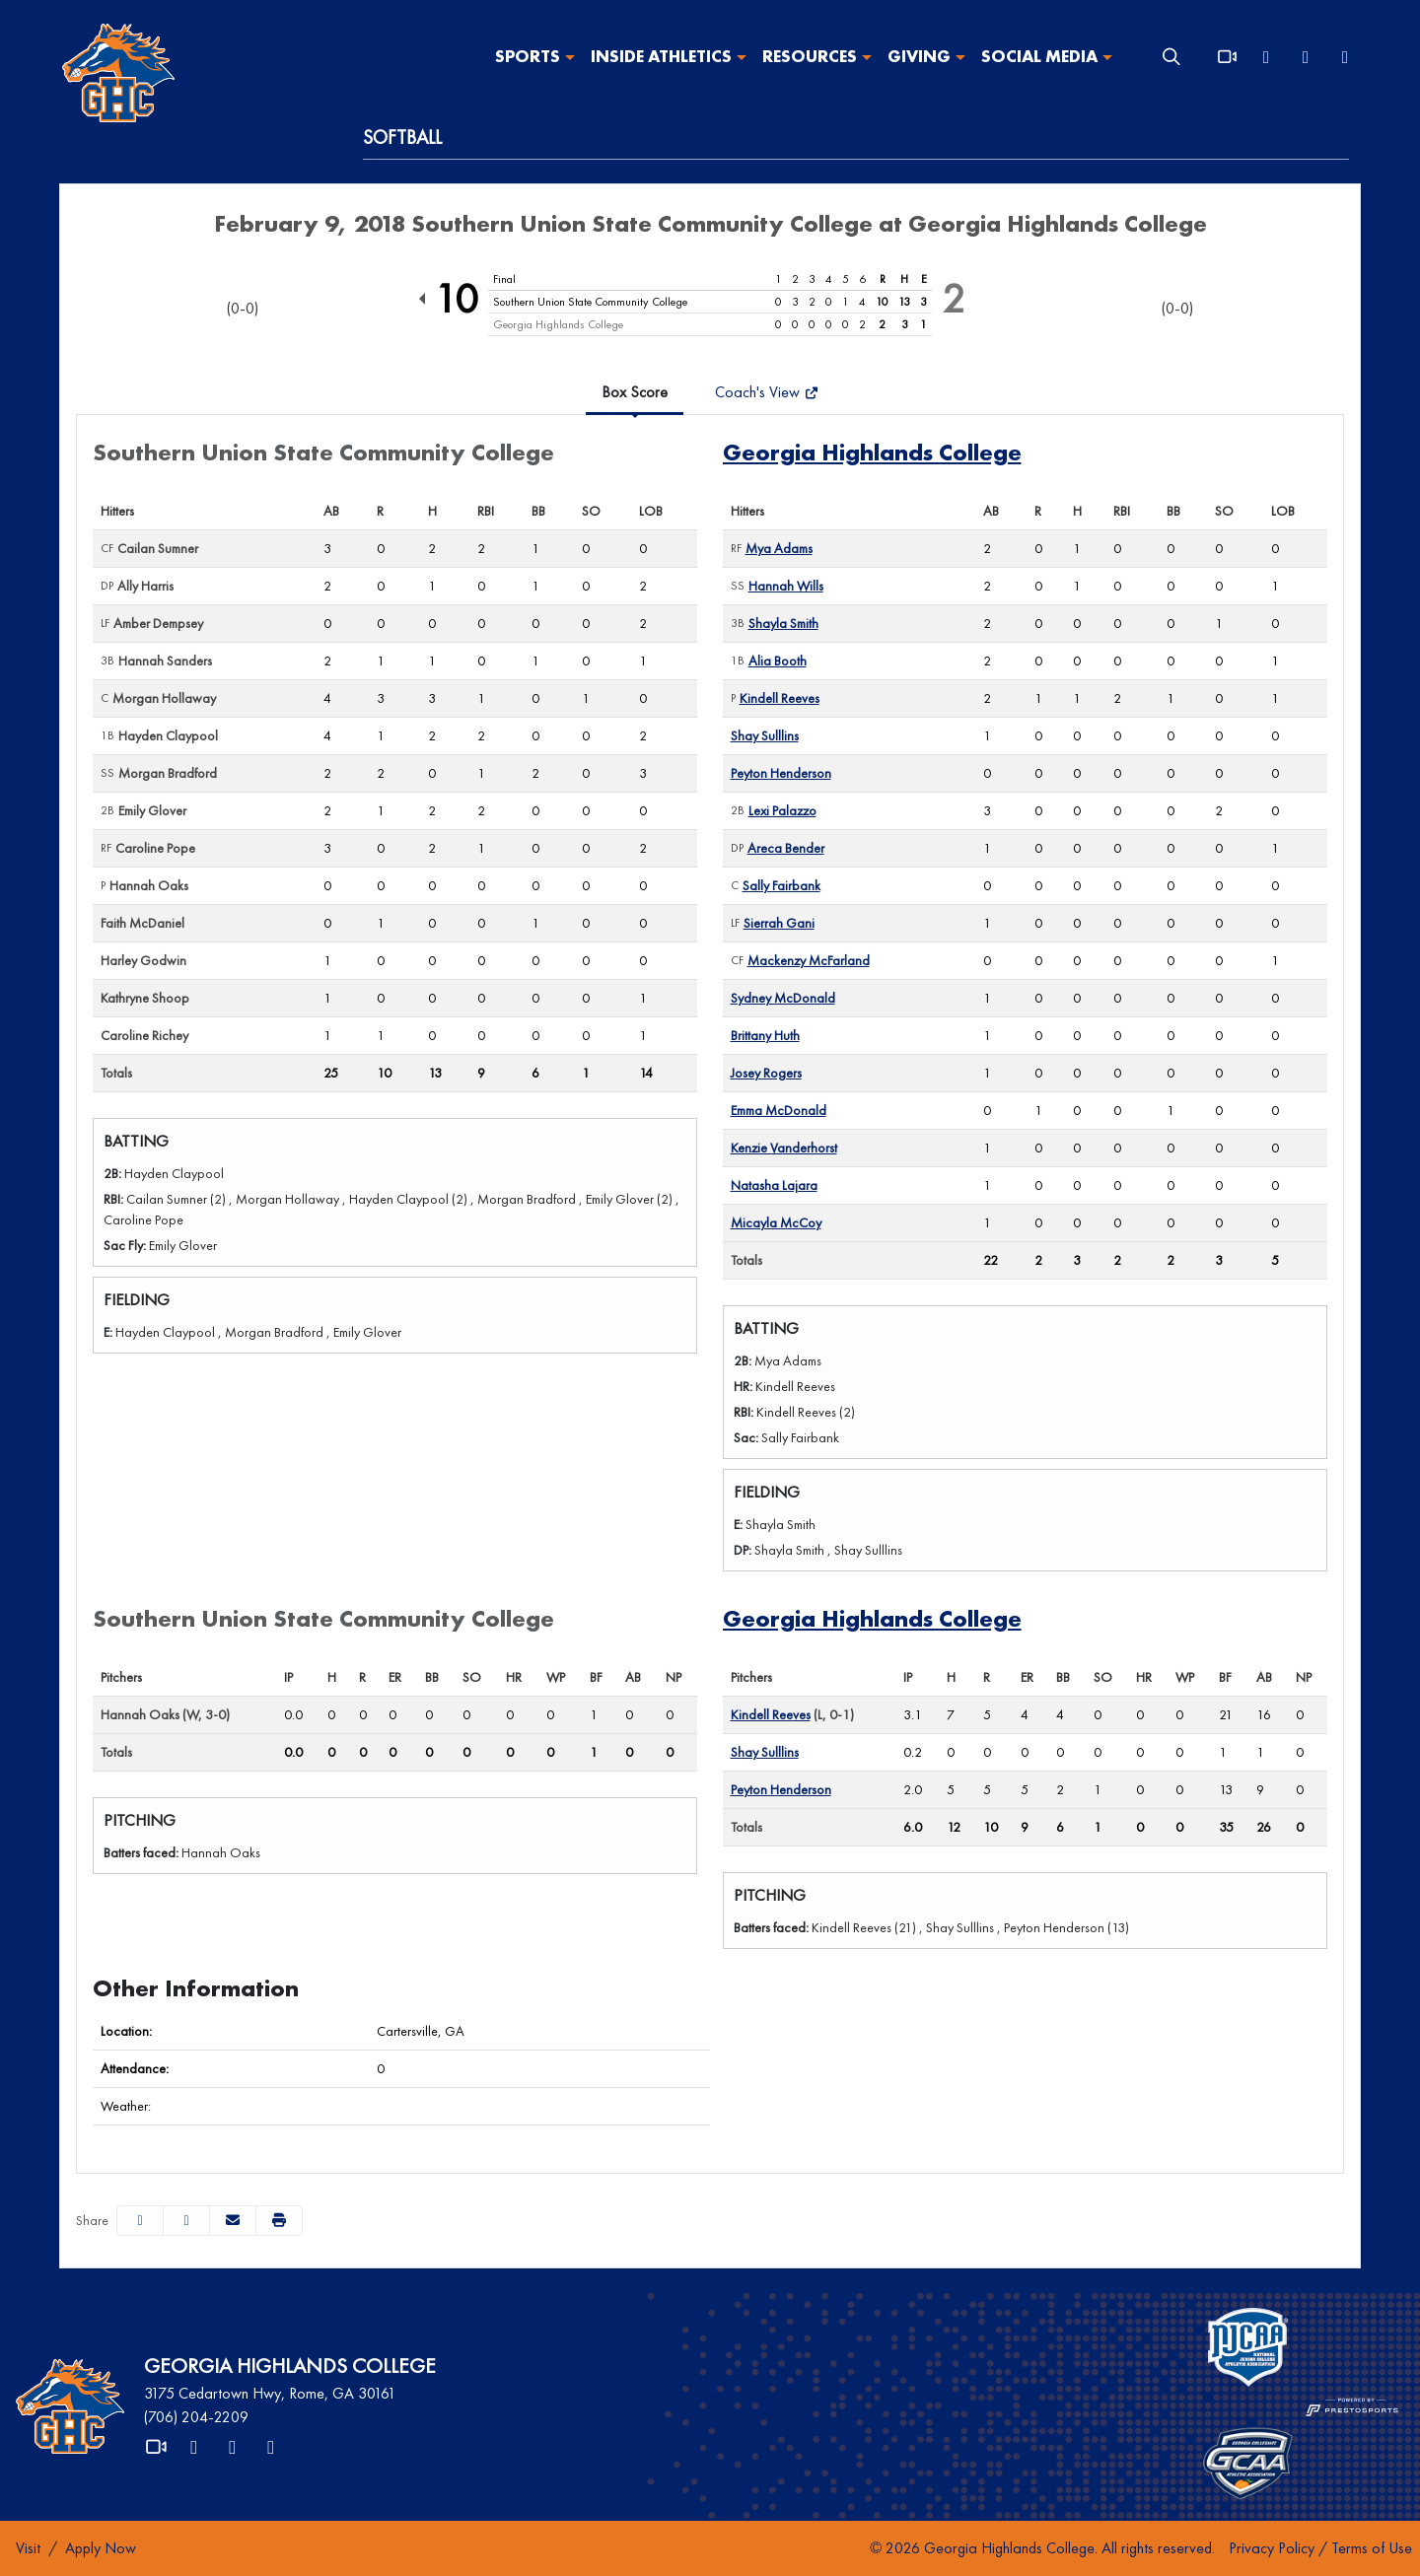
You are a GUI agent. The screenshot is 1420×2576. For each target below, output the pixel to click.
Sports (527, 57)
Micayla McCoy (776, 1222)
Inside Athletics (661, 57)
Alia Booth (777, 660)
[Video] (1226, 57)
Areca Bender (785, 848)
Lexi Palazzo (782, 810)
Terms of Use (1371, 2548)
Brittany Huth (765, 1035)
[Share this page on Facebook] (140, 2220)
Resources (809, 57)
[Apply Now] (100, 2548)
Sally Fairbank (781, 885)
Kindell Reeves (779, 698)
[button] (535, 57)
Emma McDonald (778, 1110)
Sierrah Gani (779, 923)
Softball (402, 137)
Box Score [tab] (635, 392)
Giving (919, 57)
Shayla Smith (783, 623)
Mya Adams (779, 548)
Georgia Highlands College (872, 452)
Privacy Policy (1271, 2548)
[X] (1266, 57)
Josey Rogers (766, 1072)
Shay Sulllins (765, 735)
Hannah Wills (785, 585)
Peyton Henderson (781, 773)
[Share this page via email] (232, 2220)
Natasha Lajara (774, 1185)
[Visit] (28, 2548)
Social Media (1039, 57)
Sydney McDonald (783, 998)
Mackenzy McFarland (808, 960)
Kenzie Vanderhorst (784, 1147)
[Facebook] (1305, 57)
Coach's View (766, 392)
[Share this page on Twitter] (186, 2220)
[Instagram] (1345, 57)
